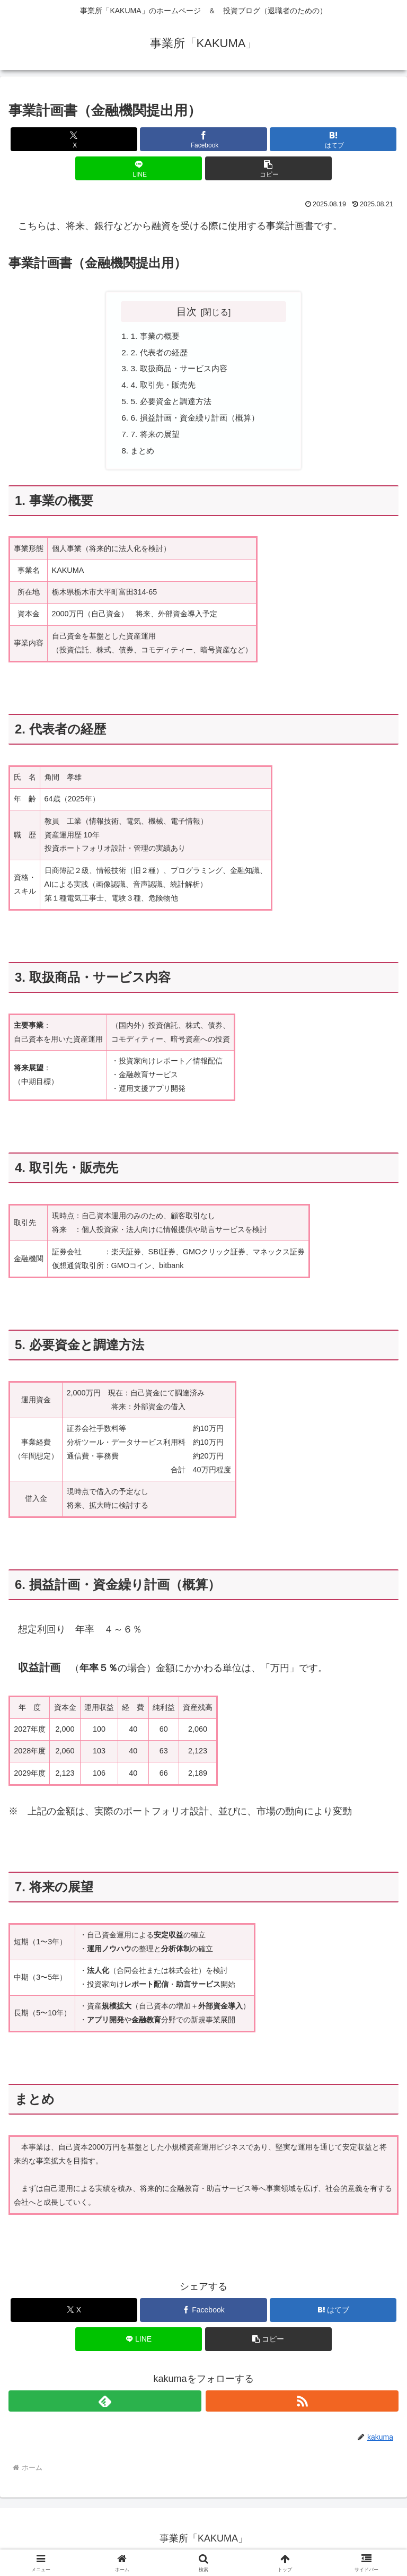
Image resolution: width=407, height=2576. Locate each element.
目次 (186, 311)
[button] (268, 168)
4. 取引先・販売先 (165, 387)
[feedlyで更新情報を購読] (104, 2407)
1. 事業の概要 (157, 336)
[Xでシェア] (74, 139)
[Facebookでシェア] (203, 139)
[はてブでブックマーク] (333, 139)
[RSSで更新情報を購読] (302, 2407)
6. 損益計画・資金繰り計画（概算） (199, 422)
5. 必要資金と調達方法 (174, 405)
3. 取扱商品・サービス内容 (182, 371)
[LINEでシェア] (138, 168)
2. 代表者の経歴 (161, 354)
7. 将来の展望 (157, 439)
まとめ (143, 456)
